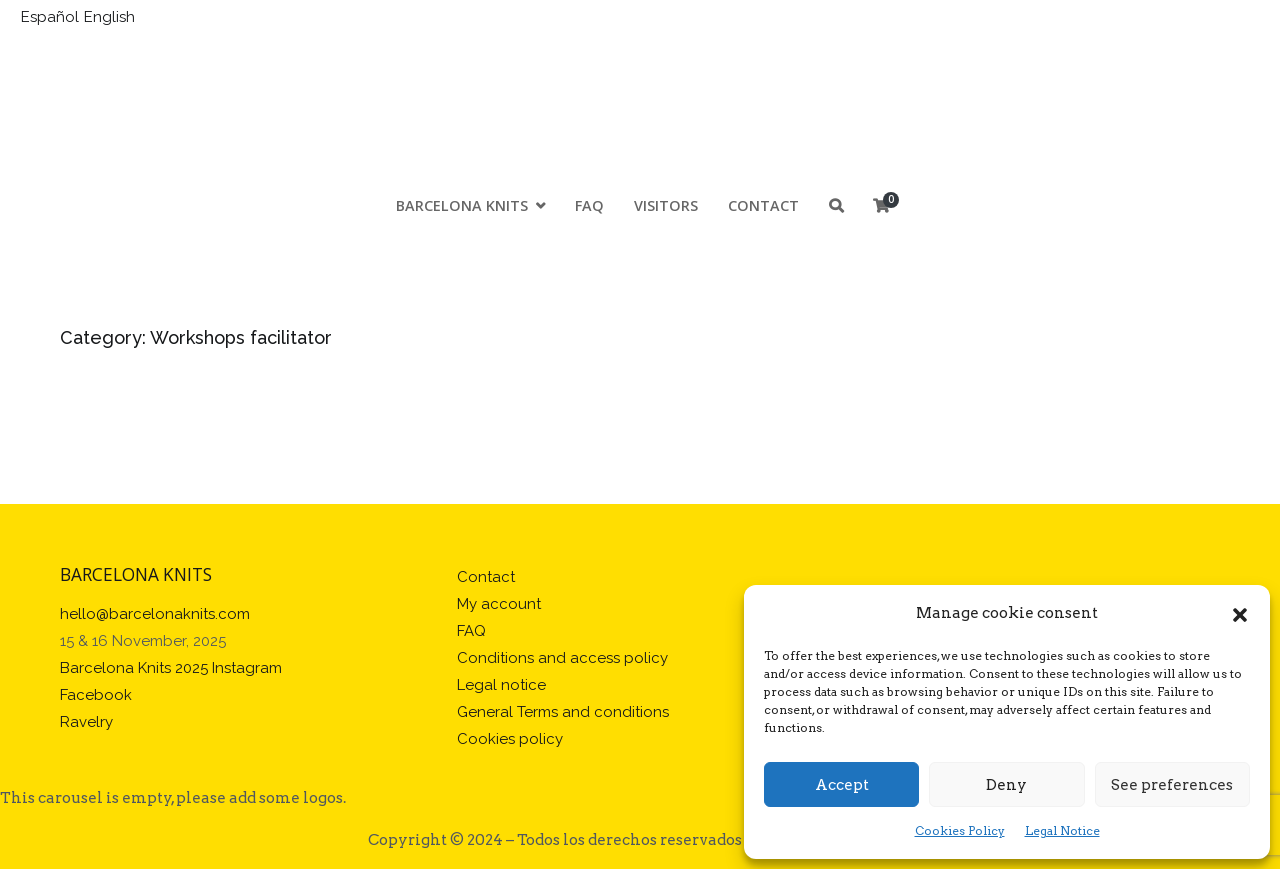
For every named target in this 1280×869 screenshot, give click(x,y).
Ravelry (86, 722)
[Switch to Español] (52, 18)
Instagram (247, 668)
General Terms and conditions (563, 712)
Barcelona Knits (462, 206)
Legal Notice (1062, 830)
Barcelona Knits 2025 (134, 668)
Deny (1006, 785)
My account (499, 604)
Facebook (96, 695)
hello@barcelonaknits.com (155, 614)
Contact (763, 206)
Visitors (666, 206)
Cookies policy (510, 739)
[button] (1240, 614)
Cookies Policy (960, 830)
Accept (842, 785)
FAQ (589, 206)
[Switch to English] (112, 18)
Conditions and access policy (562, 658)
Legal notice (501, 685)
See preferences (1172, 785)
